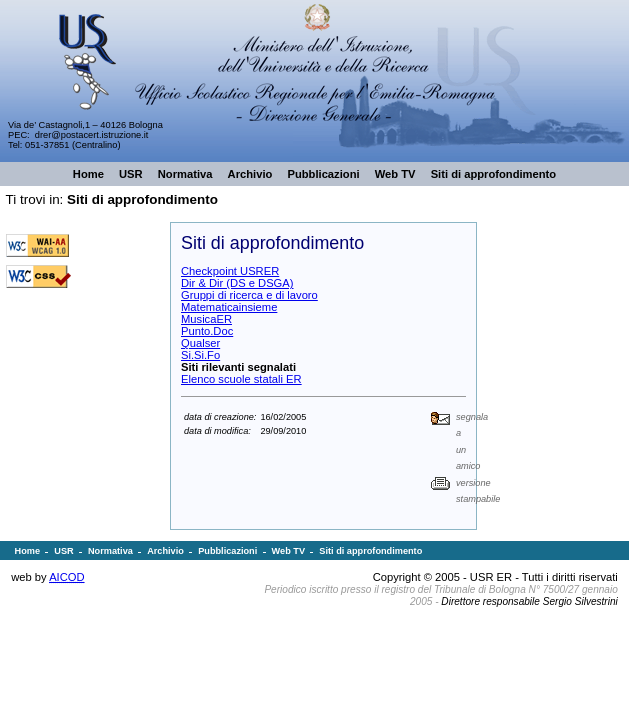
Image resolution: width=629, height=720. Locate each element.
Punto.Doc (207, 331)
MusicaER (206, 319)
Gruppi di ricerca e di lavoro (249, 295)
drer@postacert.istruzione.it (92, 135)
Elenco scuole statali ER (241, 379)
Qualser (200, 343)
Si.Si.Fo (200, 355)
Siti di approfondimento (142, 199)
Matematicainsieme (229, 307)
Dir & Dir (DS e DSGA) (237, 283)
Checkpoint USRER (230, 271)
